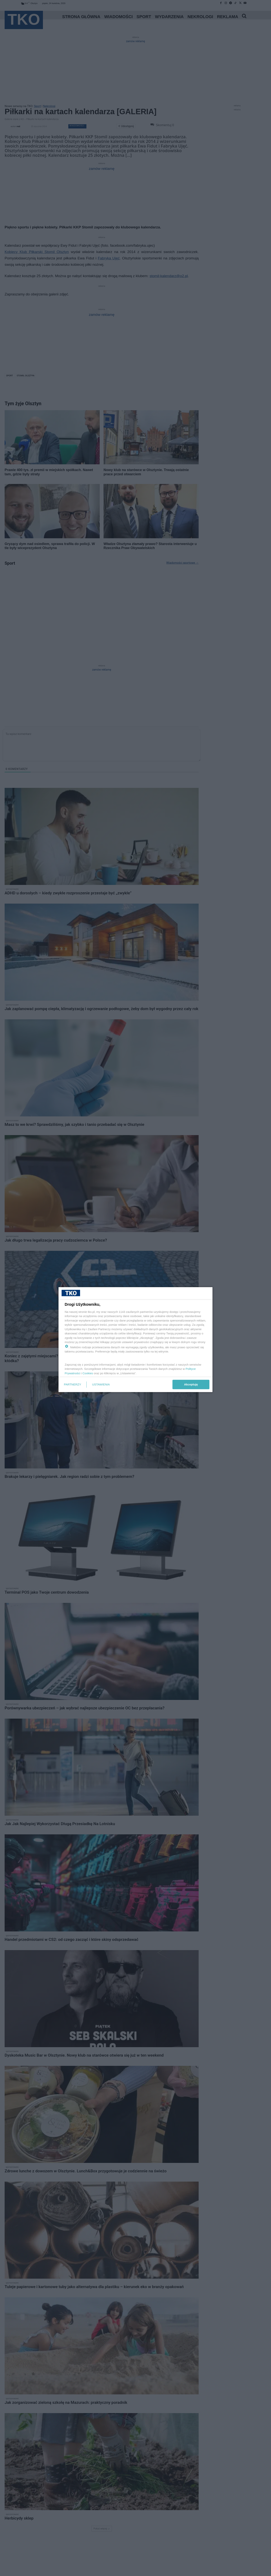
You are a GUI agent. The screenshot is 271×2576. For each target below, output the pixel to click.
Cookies (88, 1373)
